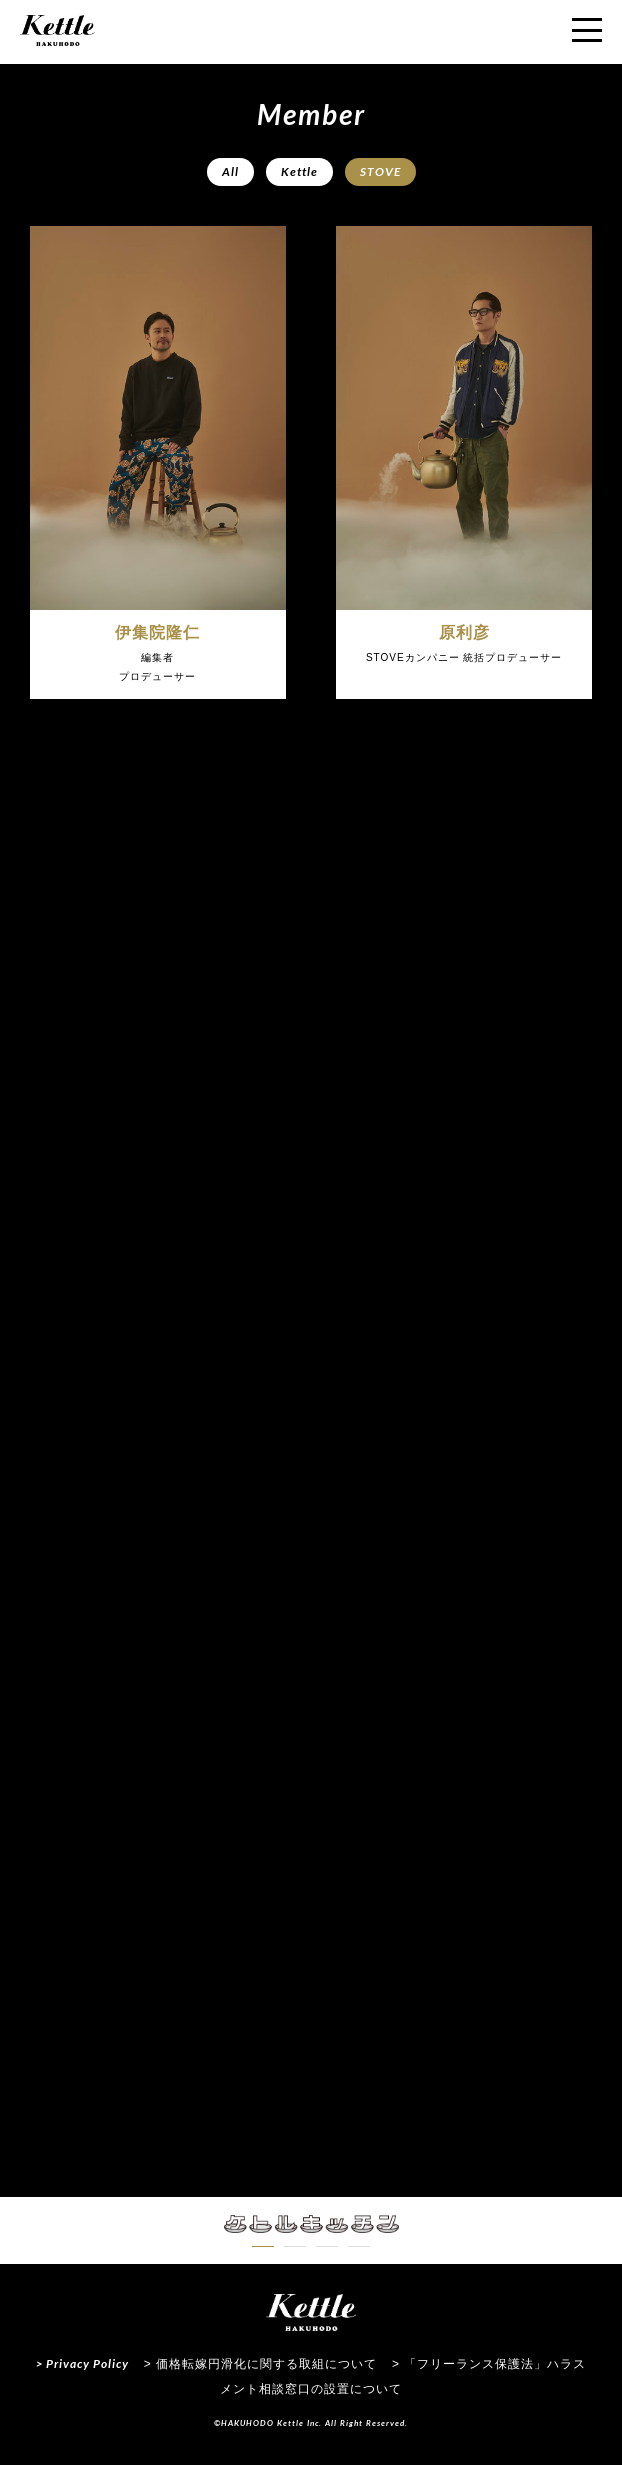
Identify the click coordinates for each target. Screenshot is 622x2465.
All (230, 171)
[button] (263, 2246)
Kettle (299, 171)
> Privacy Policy (82, 2363)
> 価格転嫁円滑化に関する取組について (260, 2364)
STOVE (380, 171)
